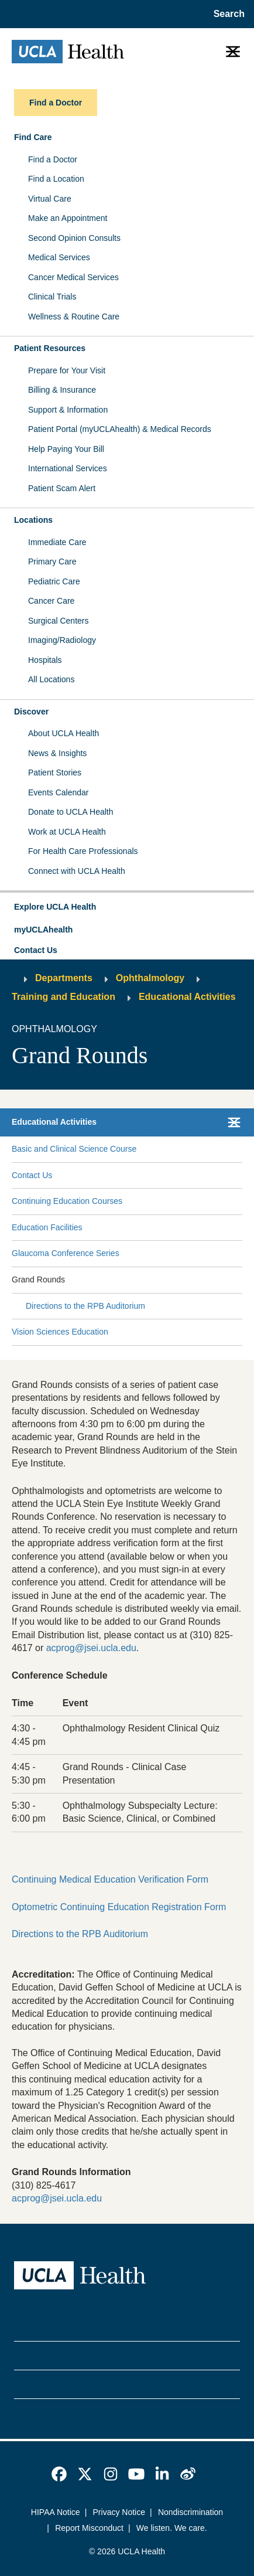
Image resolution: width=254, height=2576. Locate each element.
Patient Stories (54, 772)
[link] (59, 2474)
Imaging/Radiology (62, 640)
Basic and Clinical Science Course (74, 1148)
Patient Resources (49, 348)
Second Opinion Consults (74, 238)
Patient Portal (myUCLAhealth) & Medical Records (119, 429)
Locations (33, 520)
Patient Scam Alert (61, 488)
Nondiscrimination (190, 2512)
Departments (63, 978)
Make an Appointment (67, 218)
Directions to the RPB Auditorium (85, 1306)
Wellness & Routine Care (73, 316)
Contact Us (35, 950)
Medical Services (59, 257)
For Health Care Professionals (83, 851)
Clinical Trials (52, 296)
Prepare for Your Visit (66, 370)
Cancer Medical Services (73, 277)
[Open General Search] (227, 14)
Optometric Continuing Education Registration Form (119, 1907)
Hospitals (45, 660)
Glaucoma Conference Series (65, 1253)
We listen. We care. (171, 2528)
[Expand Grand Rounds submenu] (151, 1280)
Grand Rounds (38, 1279)
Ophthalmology (150, 978)
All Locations (51, 679)
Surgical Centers (58, 620)
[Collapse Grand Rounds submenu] (240, 1280)
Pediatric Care (54, 581)
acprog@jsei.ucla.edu (91, 1648)
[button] (127, 907)
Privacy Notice (119, 2512)
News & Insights (57, 753)
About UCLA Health (63, 733)
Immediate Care (57, 542)
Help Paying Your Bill (66, 449)
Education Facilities (47, 1227)
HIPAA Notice (55, 2512)
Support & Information (68, 409)
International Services (67, 468)
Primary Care (52, 561)
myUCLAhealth (43, 929)
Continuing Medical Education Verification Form (110, 1879)
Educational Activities (187, 997)
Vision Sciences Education (60, 1331)
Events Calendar (58, 792)
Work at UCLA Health (67, 831)
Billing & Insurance (62, 389)
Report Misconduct (89, 2528)
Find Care (33, 137)
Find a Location (56, 178)
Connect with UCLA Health (76, 871)
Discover (31, 711)
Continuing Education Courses (67, 1201)
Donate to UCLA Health (71, 811)
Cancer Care (51, 600)
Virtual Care (49, 198)
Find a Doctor (52, 159)
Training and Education (63, 997)
